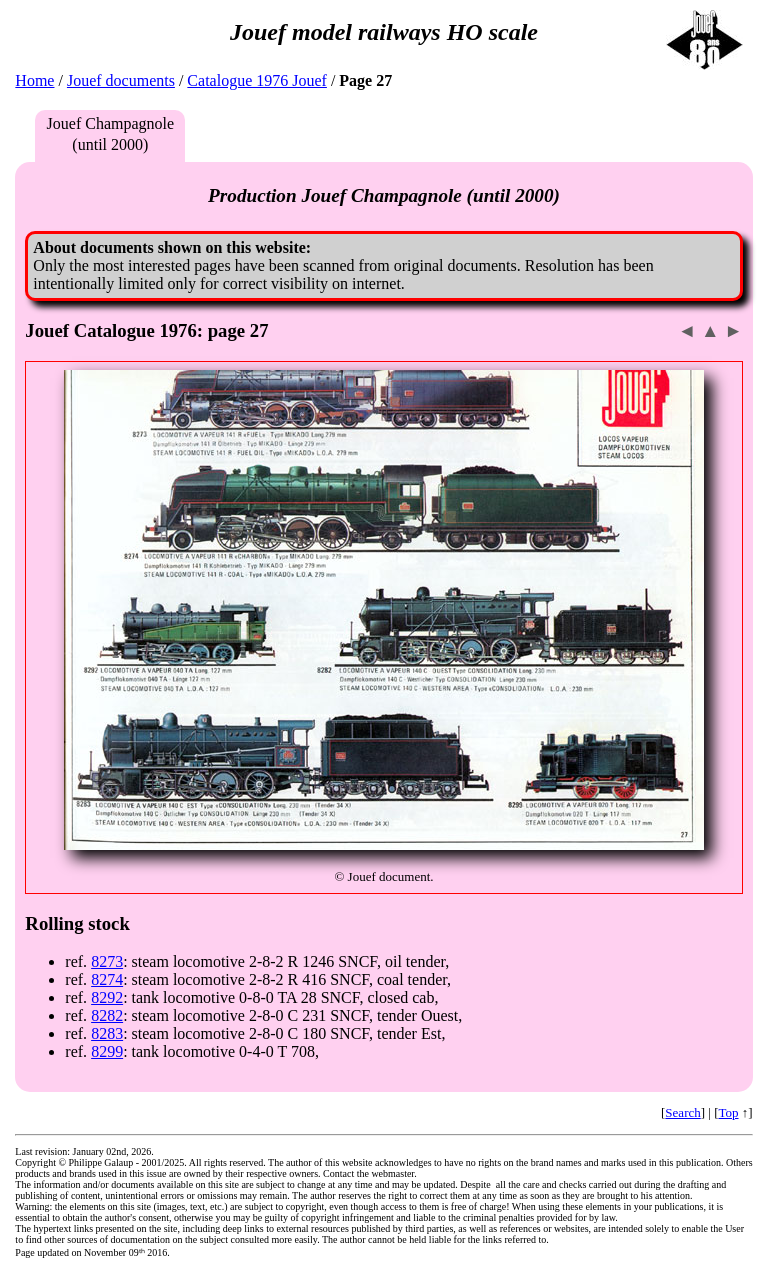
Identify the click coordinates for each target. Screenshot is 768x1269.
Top (729, 1112)
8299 (107, 1051)
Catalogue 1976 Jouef (257, 80)
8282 (107, 1015)
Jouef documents (121, 80)
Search (682, 1112)
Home (34, 80)
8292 (107, 997)
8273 (107, 961)
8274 (107, 979)
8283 (107, 1033)
